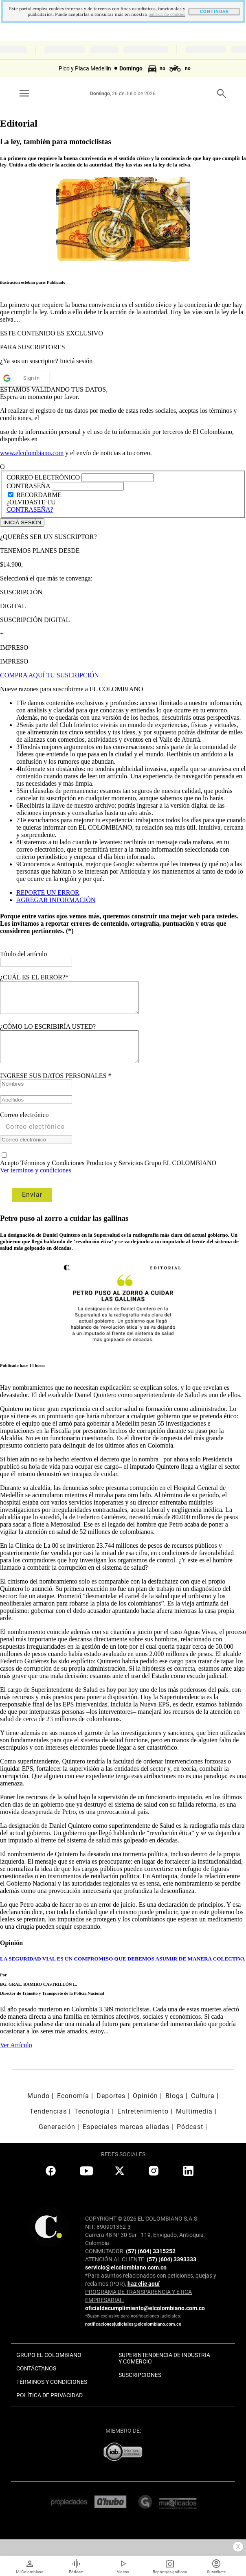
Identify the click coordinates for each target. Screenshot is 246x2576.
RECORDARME (39, 494)
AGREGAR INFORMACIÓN (55, 899)
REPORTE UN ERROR (47, 892)
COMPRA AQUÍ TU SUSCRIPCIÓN (49, 675)
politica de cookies (166, 15)
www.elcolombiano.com (32, 452)
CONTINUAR (214, 11)
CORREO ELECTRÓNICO (43, 477)
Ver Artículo (16, 2057)
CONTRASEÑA (29, 485)
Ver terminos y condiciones (35, 1182)
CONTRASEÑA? (30, 509)
